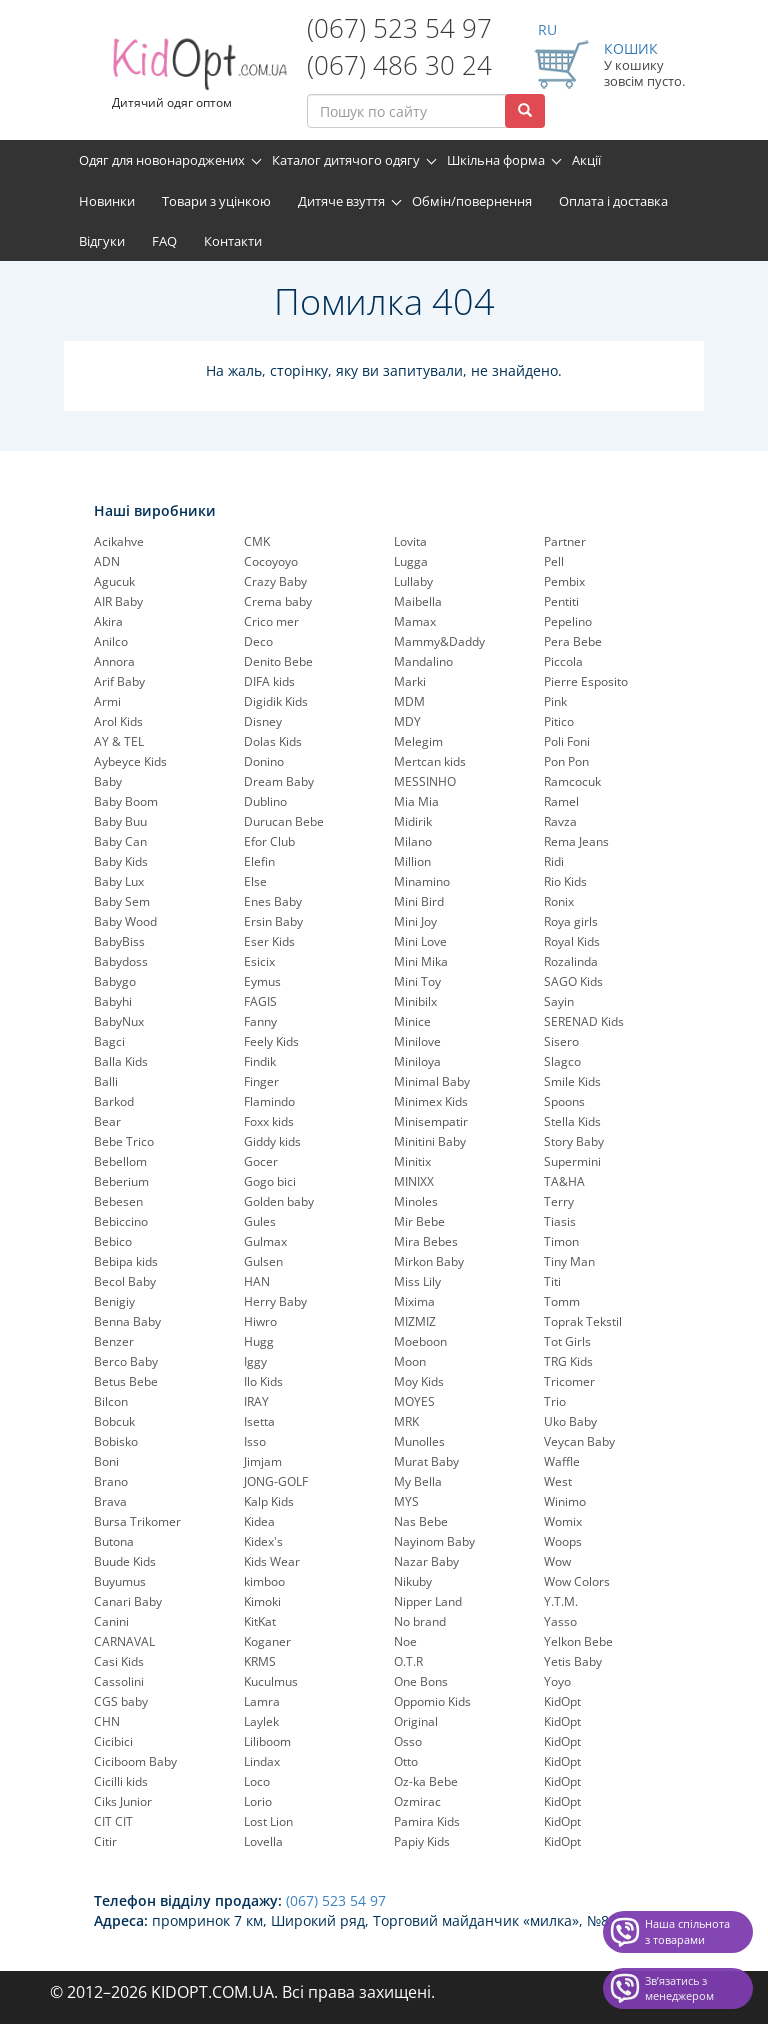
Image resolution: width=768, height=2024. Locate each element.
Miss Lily (417, 1281)
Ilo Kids (263, 1381)
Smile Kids (572, 1081)
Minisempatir (431, 1121)
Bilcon (111, 1401)
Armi (107, 701)
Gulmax (265, 1241)
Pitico (559, 721)
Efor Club (269, 841)
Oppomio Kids (432, 1701)
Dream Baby (279, 781)
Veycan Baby (579, 1441)
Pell (554, 561)
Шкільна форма (496, 160)
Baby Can (120, 841)
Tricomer (569, 1381)
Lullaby (413, 581)
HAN (257, 1281)
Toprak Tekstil (583, 1321)
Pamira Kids (427, 1821)
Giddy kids (272, 1141)
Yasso (560, 1621)
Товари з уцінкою (216, 201)
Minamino (422, 881)
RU (547, 29)
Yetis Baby (573, 1661)
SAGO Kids (573, 981)
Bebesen (118, 1201)
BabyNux (119, 1021)
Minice (412, 1021)
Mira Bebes (426, 1241)
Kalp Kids (269, 1501)
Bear (107, 1121)
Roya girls (571, 921)
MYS (406, 1501)
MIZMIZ (415, 1321)
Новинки (107, 201)
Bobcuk (114, 1421)
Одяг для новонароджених (162, 160)
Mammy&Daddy (439, 641)
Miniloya (417, 1061)
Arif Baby (119, 681)
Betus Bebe (126, 1381)
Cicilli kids (121, 1781)
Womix (563, 1521)
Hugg (259, 1341)
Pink (555, 701)
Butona (114, 1541)
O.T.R (408, 1661)
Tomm (562, 1301)
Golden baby (279, 1201)
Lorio (258, 1801)
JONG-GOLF (276, 1481)
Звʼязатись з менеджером (679, 1988)
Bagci (109, 1041)
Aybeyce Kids (130, 761)
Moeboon (420, 1341)
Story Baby (574, 1141)
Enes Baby (273, 901)
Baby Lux (119, 881)
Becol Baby (125, 1281)
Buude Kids (125, 1561)
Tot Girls (567, 1341)
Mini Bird (419, 901)
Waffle (562, 1461)
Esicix (259, 961)
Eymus (262, 981)
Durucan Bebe (284, 821)
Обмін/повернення (472, 201)
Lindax (262, 1761)
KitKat (260, 1621)
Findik (260, 1061)
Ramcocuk (572, 781)
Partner (565, 541)
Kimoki (262, 1601)
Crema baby (278, 601)
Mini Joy (415, 921)
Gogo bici (270, 1181)
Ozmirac (417, 1801)
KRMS (260, 1661)
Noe (405, 1641)
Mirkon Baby (429, 1261)
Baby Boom (126, 801)
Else (255, 881)
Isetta (259, 1421)
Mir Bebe (419, 1221)
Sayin (559, 1001)
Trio (555, 1401)
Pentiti (561, 601)
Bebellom (120, 1161)
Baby (108, 781)
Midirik (413, 821)
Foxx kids (269, 1121)
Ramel (561, 801)
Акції (586, 160)
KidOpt (562, 1701)
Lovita (410, 541)
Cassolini (119, 1681)
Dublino (265, 801)
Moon (410, 1361)
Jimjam (263, 1461)
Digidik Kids (276, 701)
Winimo (565, 1501)
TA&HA (564, 1181)
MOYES (414, 1401)
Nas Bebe (421, 1521)
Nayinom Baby (434, 1541)
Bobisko (116, 1441)
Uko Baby (570, 1421)
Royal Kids (572, 941)
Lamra (262, 1701)
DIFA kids (269, 681)
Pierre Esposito (586, 681)
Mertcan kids (430, 761)
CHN (107, 1721)
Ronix (559, 901)
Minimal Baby (432, 1081)
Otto (406, 1761)
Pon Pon (566, 761)
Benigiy (114, 1301)
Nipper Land (428, 1601)
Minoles (416, 1201)
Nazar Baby (426, 1561)
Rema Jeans (576, 841)
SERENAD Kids (584, 1021)
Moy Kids (419, 1381)
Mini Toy (417, 981)
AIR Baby (118, 601)
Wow (557, 1561)
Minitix (412, 1161)
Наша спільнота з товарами (687, 1931)
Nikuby (413, 1581)
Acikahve (119, 541)
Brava (110, 1501)
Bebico (113, 1241)
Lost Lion (268, 1821)
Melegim (418, 741)
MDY (407, 721)
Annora (114, 661)
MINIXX (414, 1181)
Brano (111, 1481)
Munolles (419, 1441)
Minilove (417, 1041)
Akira (108, 621)
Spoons (564, 1101)
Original (416, 1721)
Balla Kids (121, 1061)
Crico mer (271, 621)
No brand (420, 1621)
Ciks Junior (123, 1801)
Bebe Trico (124, 1141)
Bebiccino (121, 1221)
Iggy (255, 1361)
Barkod (114, 1101)
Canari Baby (128, 1601)
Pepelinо (568, 621)
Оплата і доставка (613, 201)
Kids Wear (272, 1561)
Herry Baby (275, 1301)
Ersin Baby (273, 921)
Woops (563, 1541)
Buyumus (120, 1581)
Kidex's (263, 1541)
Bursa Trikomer (137, 1521)
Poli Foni (567, 741)
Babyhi (113, 1001)
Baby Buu (120, 821)
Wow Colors (577, 1581)
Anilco (111, 641)
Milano (413, 841)
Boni (106, 1461)
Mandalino (423, 661)
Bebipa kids (126, 1261)
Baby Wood (125, 921)
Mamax (415, 621)
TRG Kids (568, 1361)
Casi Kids (119, 1661)
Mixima (414, 1301)
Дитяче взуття (341, 201)
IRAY (256, 1401)
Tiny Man (569, 1261)
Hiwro (260, 1321)
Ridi (554, 861)
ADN (107, 561)
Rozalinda (571, 961)
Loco (257, 1781)
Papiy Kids (422, 1841)
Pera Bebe (573, 641)
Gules (260, 1221)
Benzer (114, 1341)
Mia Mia (416, 801)
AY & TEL (119, 741)
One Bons (421, 1681)
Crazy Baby (275, 581)
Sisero (561, 1041)
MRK (406, 1421)
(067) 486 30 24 (399, 65)
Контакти (233, 241)
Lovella (263, 1841)
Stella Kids (572, 1121)
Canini (111, 1621)
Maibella (418, 601)
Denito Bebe (278, 661)
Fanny (260, 1021)
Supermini (572, 1161)
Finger (261, 1081)
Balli (106, 1081)
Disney (263, 721)
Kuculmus (271, 1681)
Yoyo (557, 1681)
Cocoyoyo (271, 561)
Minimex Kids (431, 1101)
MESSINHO (425, 781)
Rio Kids (565, 881)
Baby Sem (122, 901)
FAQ (164, 241)
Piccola (563, 661)
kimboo (264, 1581)
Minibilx (415, 1001)
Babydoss (121, 961)
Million (412, 861)
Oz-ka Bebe (426, 1781)
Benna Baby (127, 1321)
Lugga (411, 561)
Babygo (115, 981)
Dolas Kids (273, 741)
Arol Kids (118, 721)
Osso (408, 1741)
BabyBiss (119, 941)
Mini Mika (421, 961)
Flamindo (269, 1101)
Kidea (259, 1521)
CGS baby (121, 1701)
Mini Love (420, 941)
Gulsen (263, 1261)
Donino (264, 761)
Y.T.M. (561, 1601)
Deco (258, 641)
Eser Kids (269, 941)
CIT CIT (113, 1821)
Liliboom (267, 1741)
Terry (559, 1201)
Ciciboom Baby (135, 1761)
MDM (409, 701)
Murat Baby (426, 1461)
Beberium (121, 1181)
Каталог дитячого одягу (346, 160)
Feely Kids (271, 1041)
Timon (561, 1241)
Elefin (259, 861)
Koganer (267, 1641)
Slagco (562, 1061)
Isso (255, 1441)
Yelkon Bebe (578, 1641)
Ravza (560, 821)
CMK (257, 541)
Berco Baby (126, 1361)
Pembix (564, 581)
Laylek (261, 1721)
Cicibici (113, 1741)
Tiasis (560, 1221)
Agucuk (114, 581)
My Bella (418, 1481)
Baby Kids (121, 861)
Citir (105, 1841)
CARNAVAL (124, 1641)
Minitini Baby (430, 1141)
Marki (410, 681)
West (558, 1481)
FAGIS (260, 1001)
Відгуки (102, 241)
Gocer (261, 1161)
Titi (552, 1281)
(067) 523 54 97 (399, 28)
